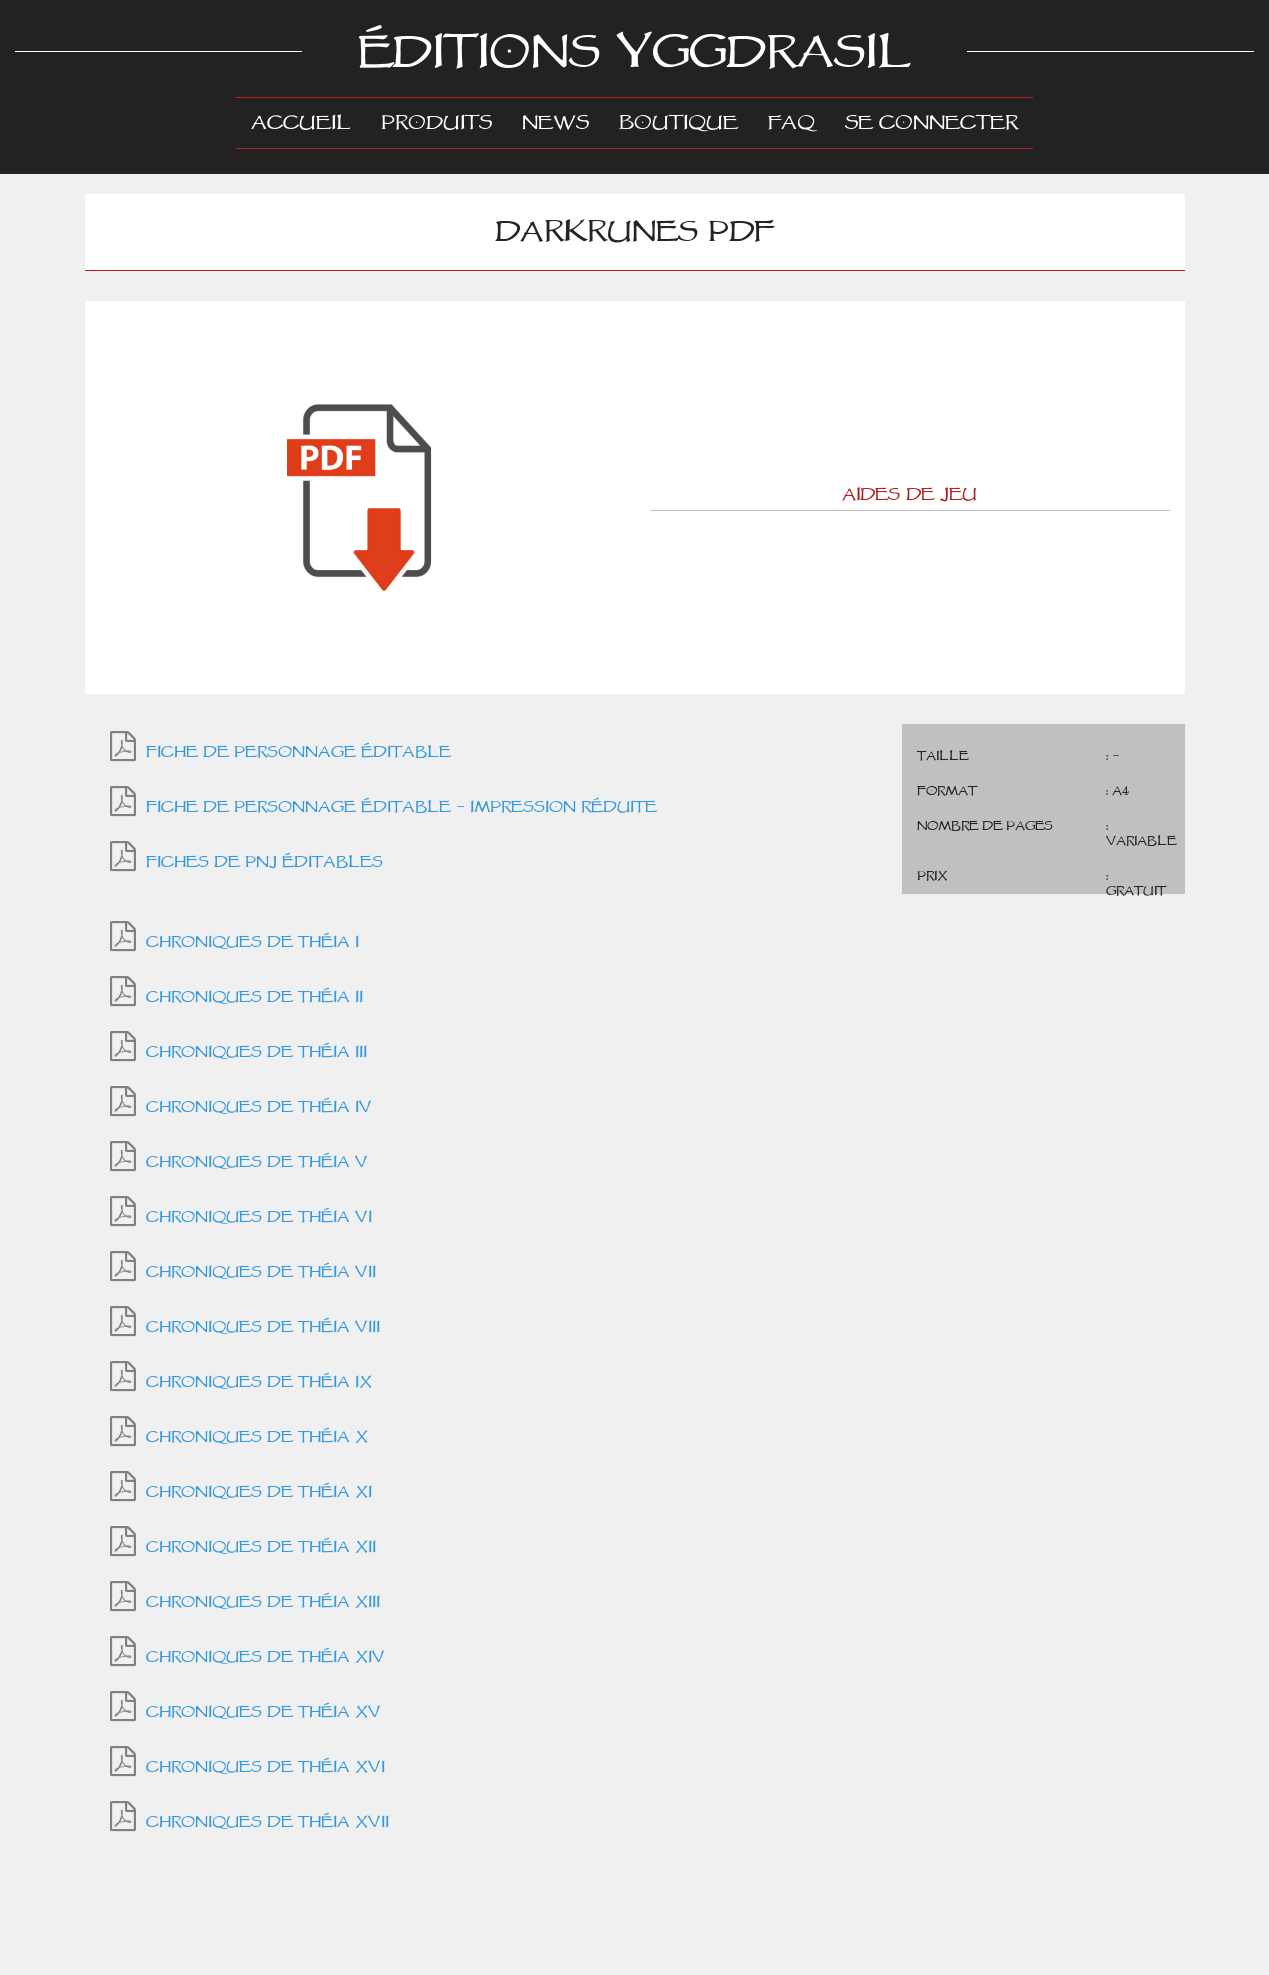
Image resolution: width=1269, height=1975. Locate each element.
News (555, 123)
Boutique (678, 123)
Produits (436, 123)
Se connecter (931, 123)
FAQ (791, 123)
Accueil (308, 121)
